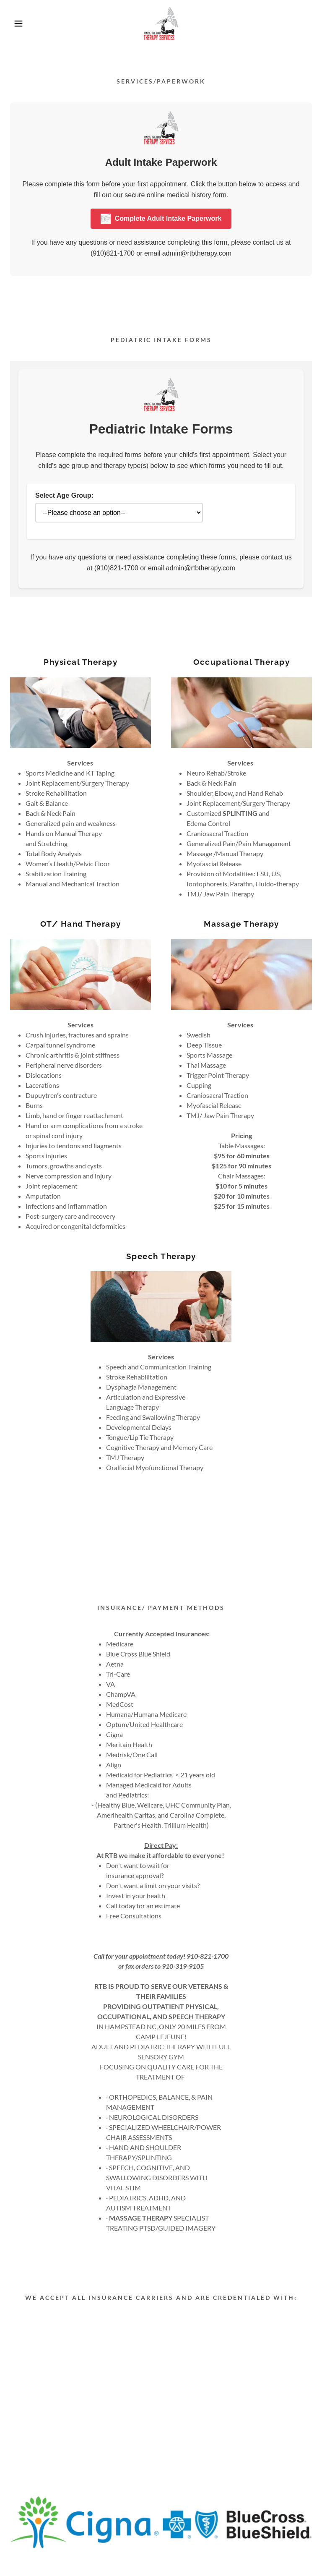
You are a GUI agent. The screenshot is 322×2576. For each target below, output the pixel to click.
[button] (16, 23)
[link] (161, 23)
